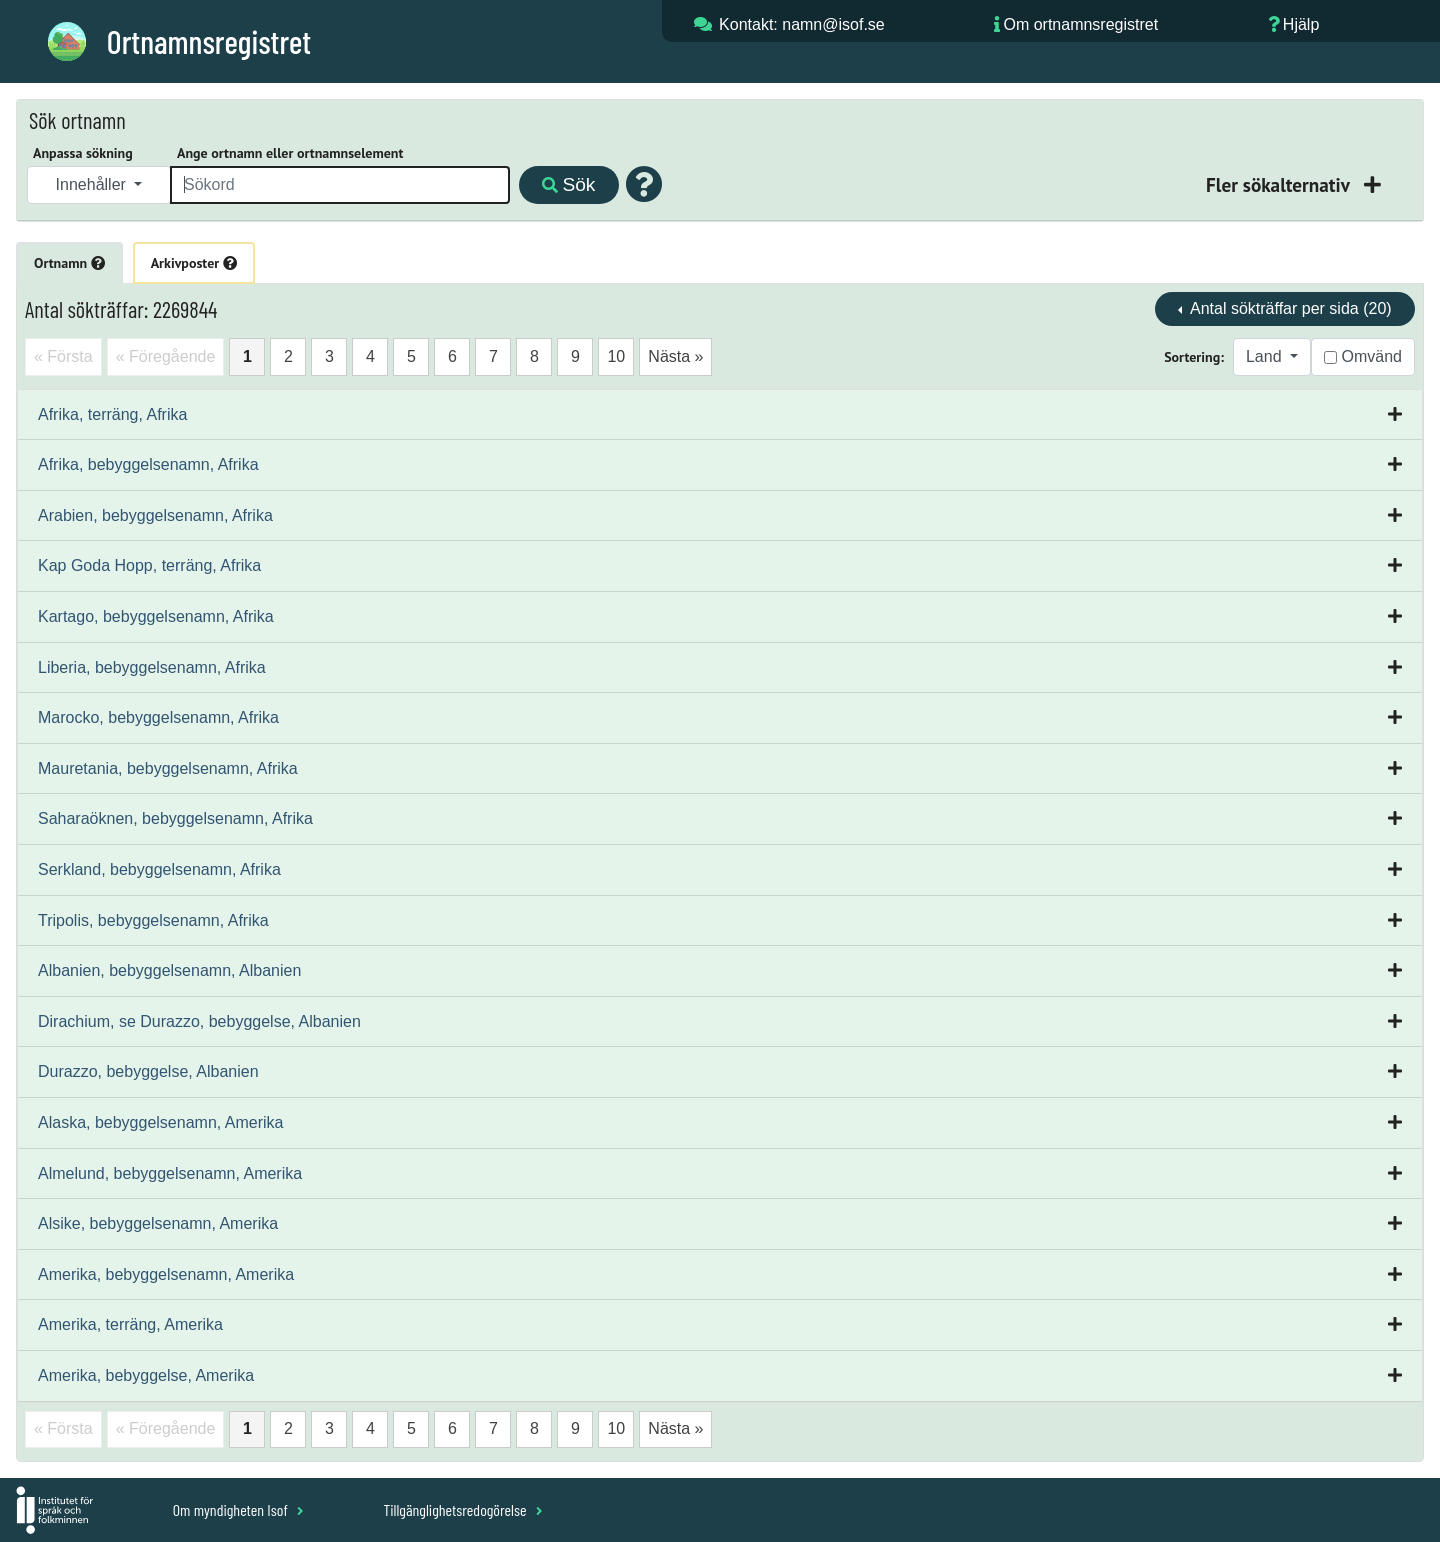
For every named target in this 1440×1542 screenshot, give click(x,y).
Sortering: (1194, 357)
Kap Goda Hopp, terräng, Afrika (149, 565)
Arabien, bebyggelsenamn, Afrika (155, 515)
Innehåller (93, 184)
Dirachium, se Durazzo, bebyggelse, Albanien (199, 1021)
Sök (568, 184)
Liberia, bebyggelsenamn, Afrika (152, 667)
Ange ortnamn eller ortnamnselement (290, 153)
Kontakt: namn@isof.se (802, 24)
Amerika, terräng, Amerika (130, 1324)
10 (616, 356)
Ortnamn (69, 263)
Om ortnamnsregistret (1080, 24)
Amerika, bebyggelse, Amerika (146, 1375)
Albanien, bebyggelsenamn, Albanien (169, 970)
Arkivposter (194, 263)
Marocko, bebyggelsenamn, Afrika (158, 717)
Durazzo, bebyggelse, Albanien (148, 1071)
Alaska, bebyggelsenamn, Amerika (160, 1122)
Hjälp (1301, 24)
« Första (63, 356)
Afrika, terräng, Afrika (112, 414)
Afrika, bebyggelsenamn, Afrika (148, 464)
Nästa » (675, 356)
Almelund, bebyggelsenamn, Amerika (170, 1173)
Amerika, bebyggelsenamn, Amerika (166, 1274)
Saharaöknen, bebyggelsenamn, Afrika (175, 818)
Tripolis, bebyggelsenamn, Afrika (153, 920)
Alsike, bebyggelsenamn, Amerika (158, 1223)
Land (1266, 356)
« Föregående (166, 356)
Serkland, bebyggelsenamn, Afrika (159, 869)
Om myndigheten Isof (238, 1509)
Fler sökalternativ (1280, 184)
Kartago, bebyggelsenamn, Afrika (156, 616)
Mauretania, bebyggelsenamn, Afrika (168, 768)
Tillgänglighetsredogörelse (462, 1509)
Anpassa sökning (83, 153)
